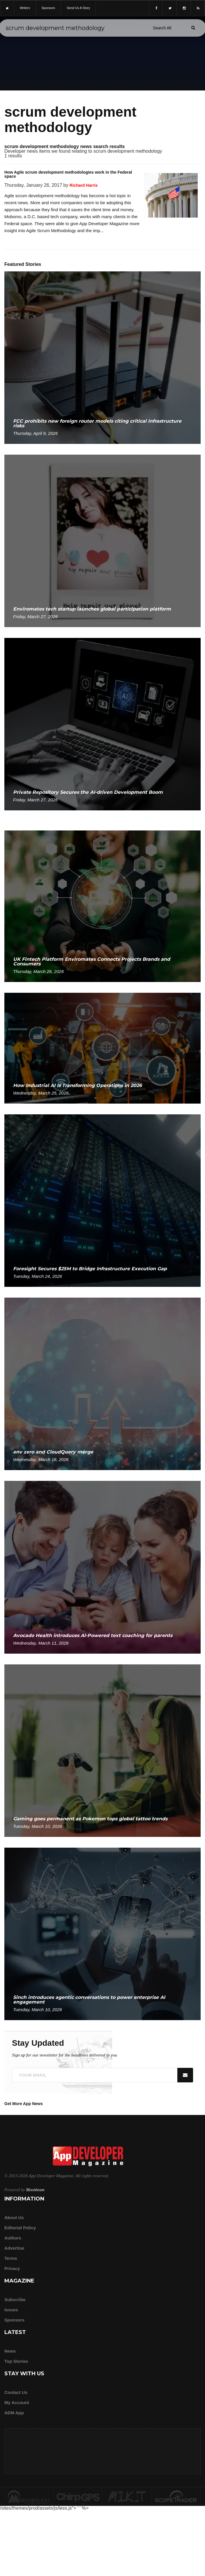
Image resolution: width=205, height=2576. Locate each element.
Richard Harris (84, 185)
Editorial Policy (20, 2227)
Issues (11, 2309)
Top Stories (16, 2361)
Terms (10, 2258)
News (10, 2351)
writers (25, 8)
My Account (16, 2402)
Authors (12, 2237)
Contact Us (15, 2392)
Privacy (12, 2268)
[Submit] (193, 27)
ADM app (14, 2412)
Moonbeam (35, 2190)
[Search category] (162, 28)
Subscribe (15, 2299)
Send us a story (78, 8)
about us (14, 2217)
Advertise (14, 2248)
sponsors (48, 8)
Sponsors (14, 2319)
